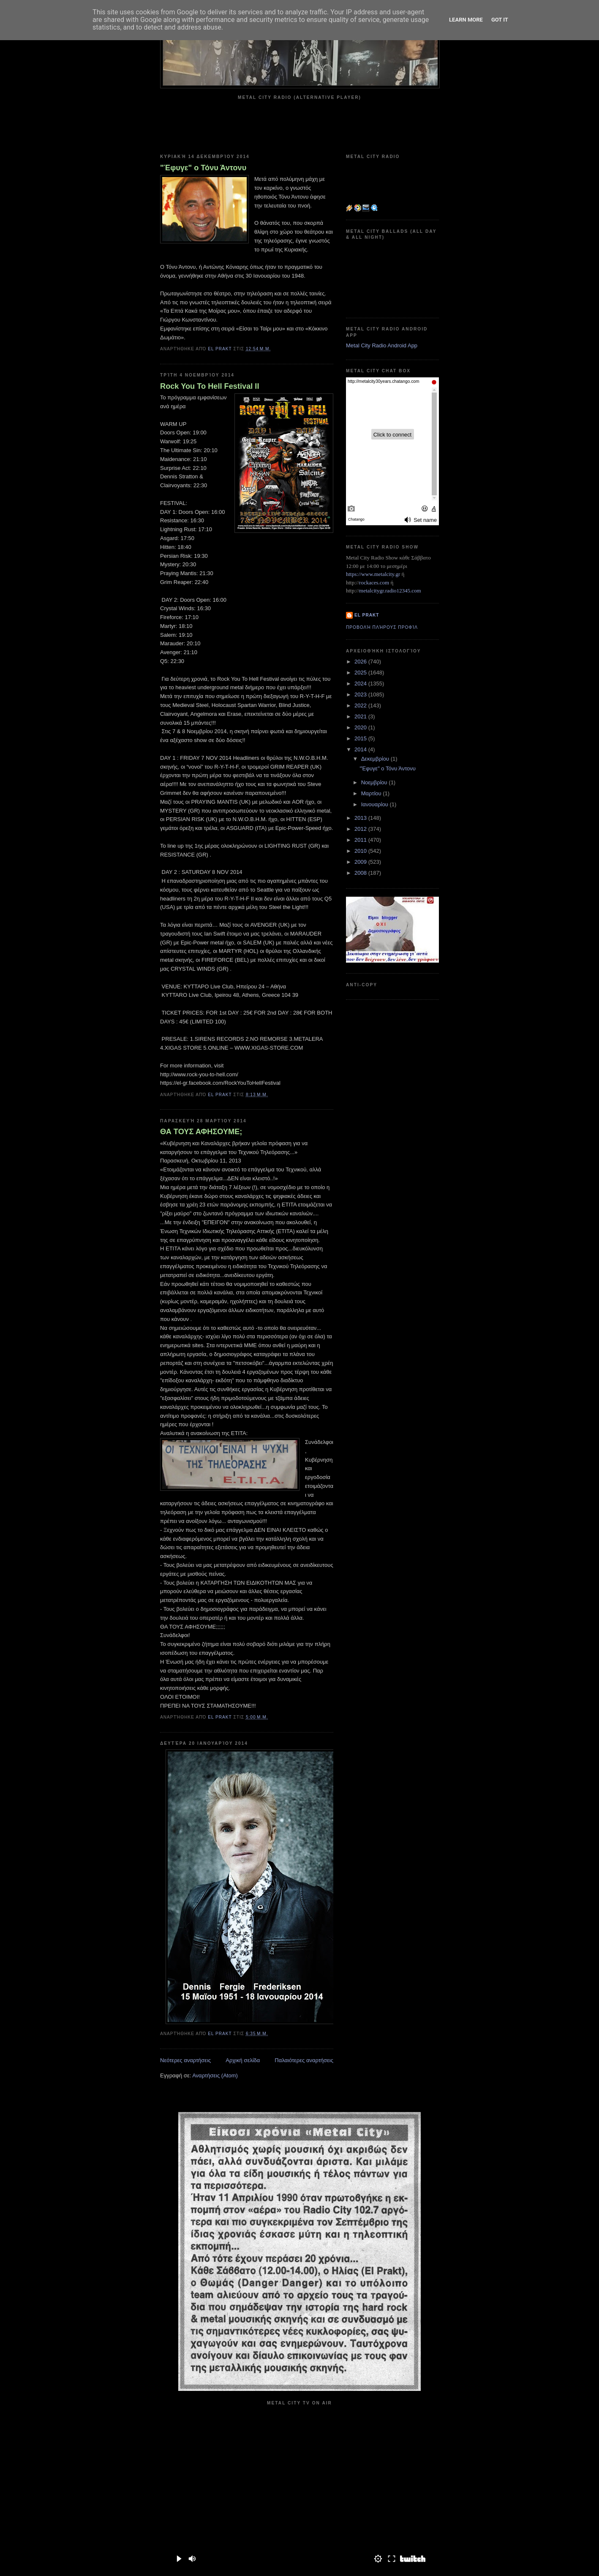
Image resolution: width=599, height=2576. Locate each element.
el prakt (366, 615)
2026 (361, 661)
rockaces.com (374, 582)
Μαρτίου (372, 793)
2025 (361, 672)
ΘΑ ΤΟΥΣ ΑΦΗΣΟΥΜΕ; (201, 1131)
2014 (361, 749)
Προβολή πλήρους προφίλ (382, 627)
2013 (361, 818)
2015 (361, 738)
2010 (361, 851)
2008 (361, 873)
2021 (361, 716)
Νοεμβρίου (375, 782)
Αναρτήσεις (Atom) (215, 2075)
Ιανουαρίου (375, 804)
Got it (499, 19)
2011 (361, 840)
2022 (361, 705)
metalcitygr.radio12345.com (390, 590)
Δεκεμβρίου (376, 759)
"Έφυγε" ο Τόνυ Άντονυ (203, 168)
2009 (361, 862)
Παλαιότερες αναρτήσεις (304, 2060)
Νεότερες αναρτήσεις (185, 2060)
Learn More (466, 19)
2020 (361, 727)
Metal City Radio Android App (381, 345)
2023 (361, 694)
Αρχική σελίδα (243, 2060)
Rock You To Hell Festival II (209, 386)
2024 (361, 683)
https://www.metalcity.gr (373, 574)
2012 (361, 829)
